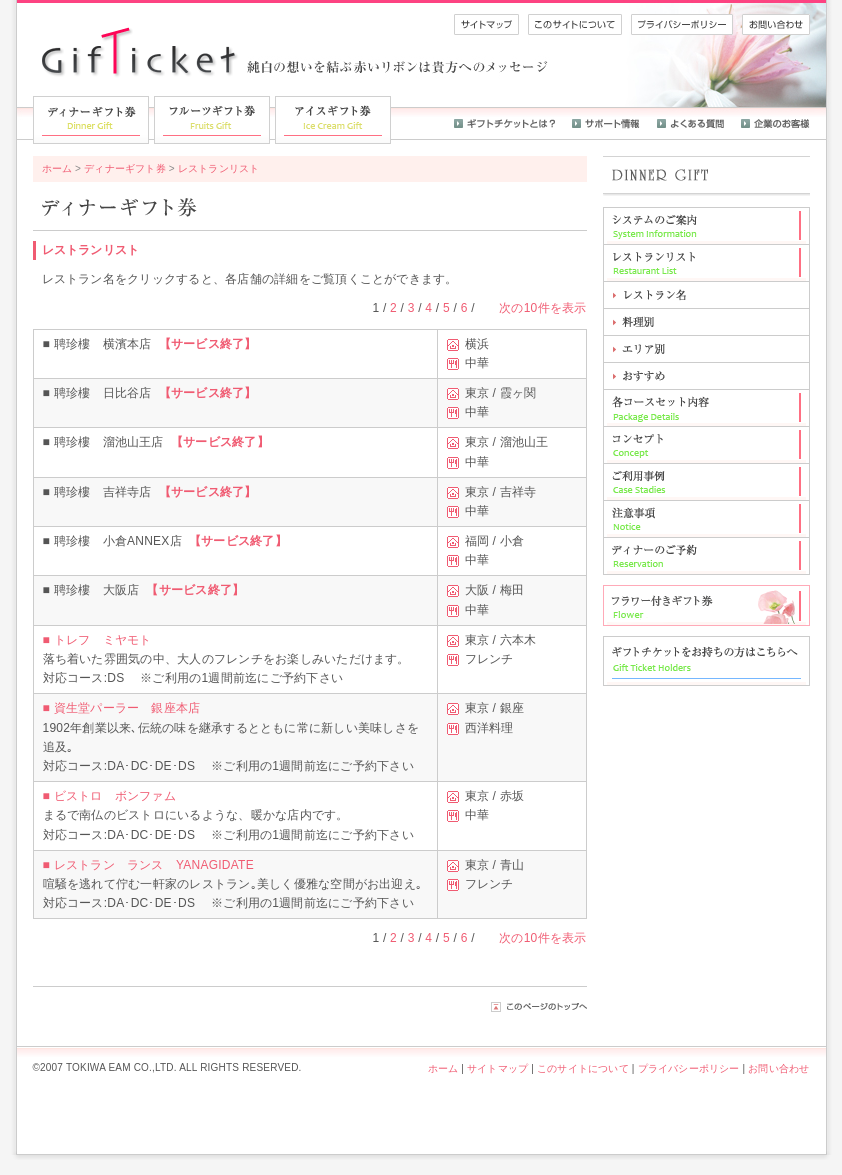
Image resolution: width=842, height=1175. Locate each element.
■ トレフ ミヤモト (97, 640)
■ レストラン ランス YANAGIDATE (148, 865)
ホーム (57, 168)
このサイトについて (583, 1068)
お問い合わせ (778, 1068)
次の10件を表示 (542, 308)
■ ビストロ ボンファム (109, 796)
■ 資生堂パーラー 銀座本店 (122, 708)
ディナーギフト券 (125, 168)
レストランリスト (219, 168)
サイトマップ (497, 1068)
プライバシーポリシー (689, 1068)
